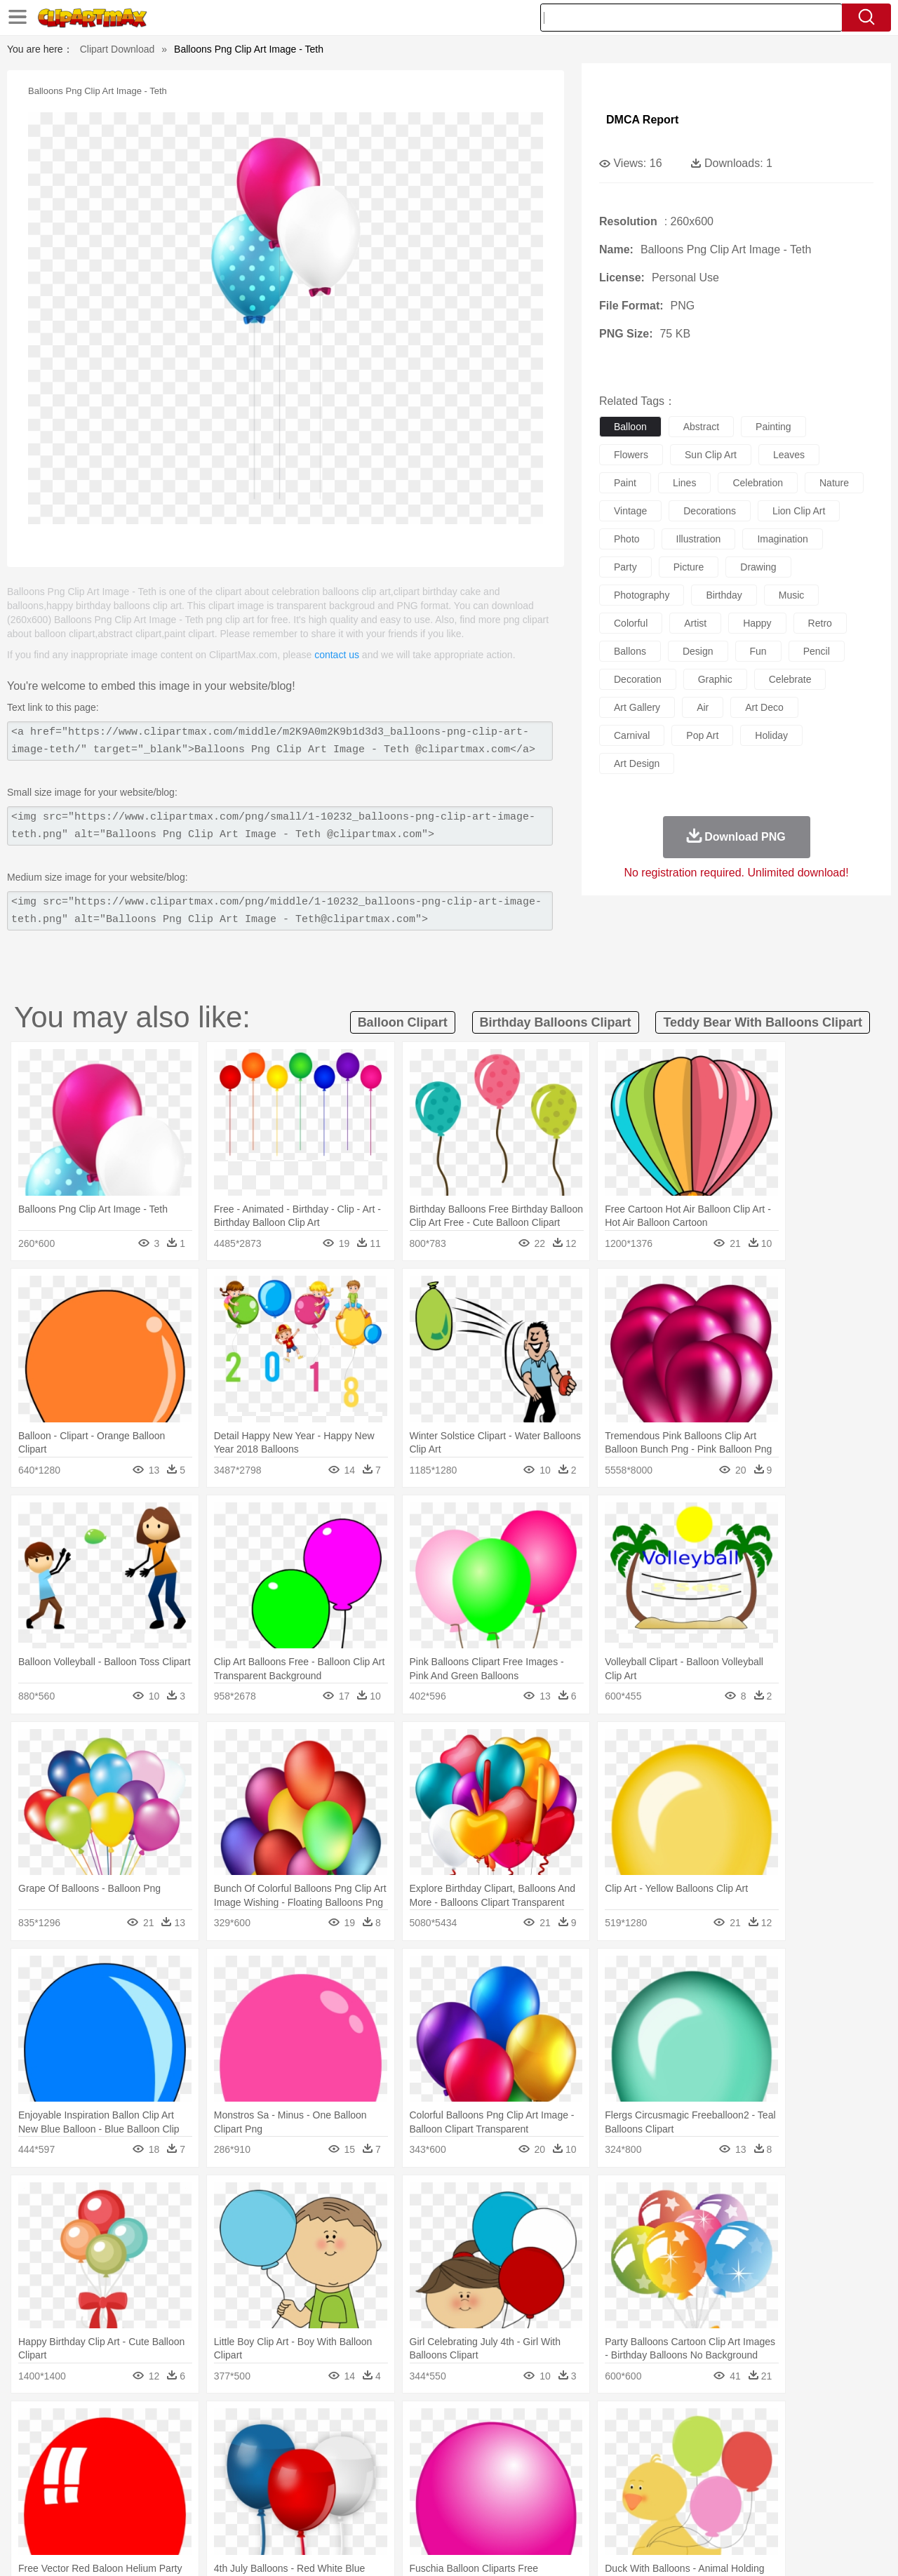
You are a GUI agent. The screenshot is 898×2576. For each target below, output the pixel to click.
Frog (448, 2447)
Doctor (312, 2468)
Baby (119, 2468)
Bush (615, 2426)
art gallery (637, 707)
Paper (575, 2489)
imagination (782, 539)
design (698, 651)
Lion (559, 2447)
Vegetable (423, 2510)
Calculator (690, 2489)
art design (636, 763)
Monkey (590, 2447)
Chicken (234, 2447)
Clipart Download (117, 49)
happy (757, 623)
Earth (267, 2426)
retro (820, 623)
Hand (668, 2468)
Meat (298, 2510)
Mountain (547, 2426)
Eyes (365, 2468)
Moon (471, 2426)
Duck (320, 2447)
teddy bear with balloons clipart (762, 1022)
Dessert (161, 2510)
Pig (656, 2447)
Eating (567, 2510)
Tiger (722, 2447)
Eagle (350, 2447)
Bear (112, 2447)
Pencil (290, 2489)
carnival (632, 735)
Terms (638, 2547)
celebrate (790, 679)
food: (48, 2509)
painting (773, 426)
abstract (701, 426)
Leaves (163, 2426)
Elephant (387, 2447)
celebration (757, 482)
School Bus (380, 2489)
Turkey (754, 2447)
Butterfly (171, 2447)
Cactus (200, 2426)
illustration (698, 539)
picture (689, 567)
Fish (422, 2447)
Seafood (380, 2510)
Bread (600, 2510)
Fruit (270, 2510)
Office (607, 2489)
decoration (638, 679)
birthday (724, 595)
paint (625, 482)
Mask (90, 2468)
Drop (675, 2426)
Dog (293, 2447)
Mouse (628, 2447)
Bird (137, 2447)
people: (53, 2467)
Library (502, 2489)
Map (420, 2489)
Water (585, 2426)
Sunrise (506, 2426)
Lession (732, 2489)
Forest (706, 2426)
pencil (816, 651)
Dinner (502, 2510)
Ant (87, 2447)
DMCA (782, 2547)
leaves (789, 454)
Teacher (135, 2489)
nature (834, 482)
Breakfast (90, 2510)
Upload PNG (835, 2547)
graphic (715, 679)
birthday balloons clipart (555, 1022)
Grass (395, 2426)
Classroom (208, 2489)
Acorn (90, 2426)
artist (695, 623)
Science (540, 2489)
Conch (234, 2426)
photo (627, 539)
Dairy (127, 2510)
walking (400, 2468)
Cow (267, 2447)
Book (168, 2489)
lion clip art (798, 510)
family (180, 2468)
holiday (771, 735)
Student (95, 2489)
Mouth (575, 2468)
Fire (293, 2426)
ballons (630, 651)
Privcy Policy (688, 2547)
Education (330, 2489)
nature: (52, 2425)
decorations (709, 510)
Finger (636, 2468)
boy (512, 2468)
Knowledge (458, 2489)
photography (641, 595)
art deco (764, 707)
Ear (340, 2468)
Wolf (785, 2447)
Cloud (646, 2426)
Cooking (636, 2510)
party (625, 567)
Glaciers (359, 2426)
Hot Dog (677, 2510)
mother (216, 2468)
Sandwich (336, 2510)
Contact (741, 2547)
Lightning (434, 2426)
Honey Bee (487, 2447)
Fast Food (234, 2510)
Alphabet (644, 2489)
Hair (464, 2468)
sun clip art (711, 454)
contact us (336, 654)
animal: (53, 2446)
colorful (631, 623)
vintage (630, 510)
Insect (529, 2447)
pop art (702, 735)
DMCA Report (642, 120)
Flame (322, 2426)
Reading (254, 2489)
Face (605, 2468)
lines (684, 482)
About (602, 2547)
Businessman (264, 2468)
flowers (631, 454)
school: (53, 2488)
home (435, 2468)
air (703, 707)
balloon (630, 426)
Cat (203, 2447)
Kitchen (467, 2510)
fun (758, 651)
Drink (196, 2510)
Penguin (687, 2447)
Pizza (535, 2510)
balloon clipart (403, 1022)
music (792, 595)
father (541, 2468)
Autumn (125, 2426)
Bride (149, 2468)
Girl (488, 2468)
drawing (758, 567)
